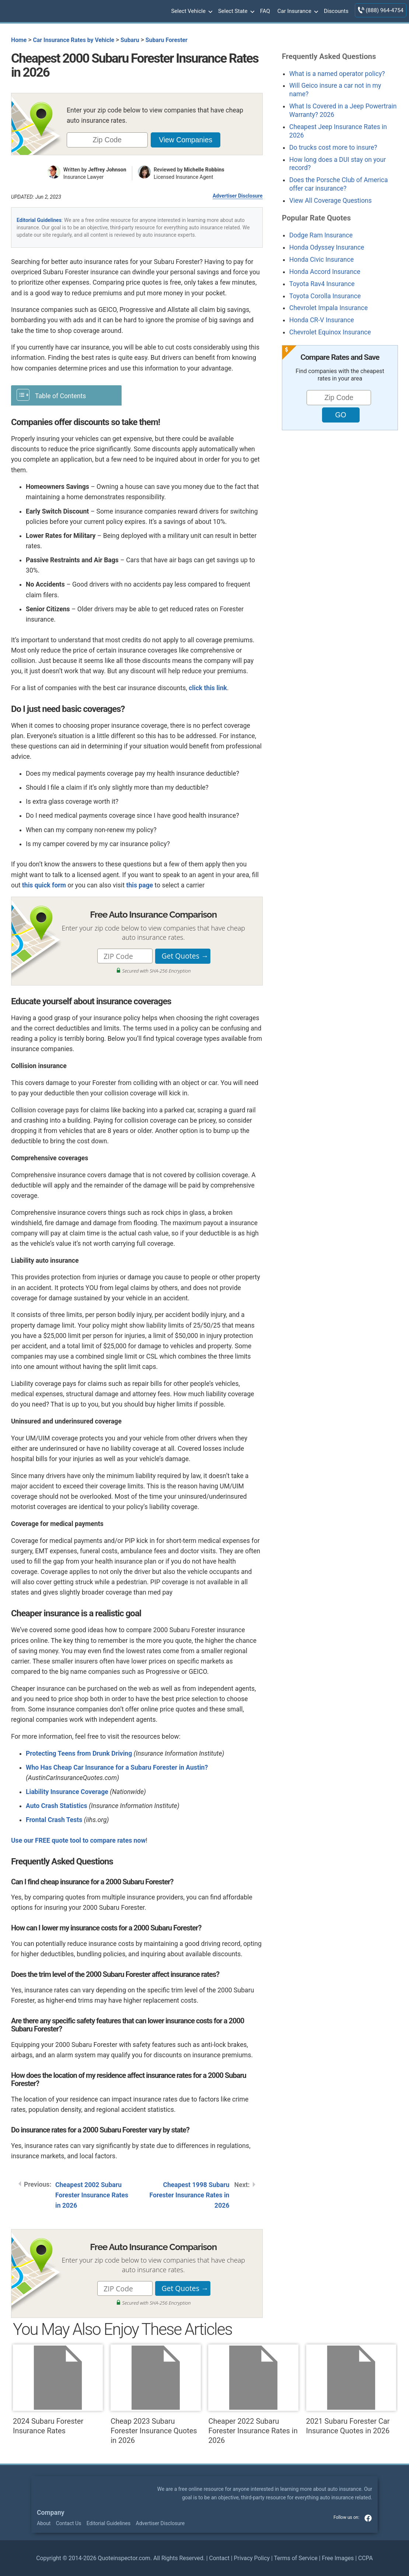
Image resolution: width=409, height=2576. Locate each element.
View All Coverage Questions (330, 200)
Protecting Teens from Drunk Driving (79, 1753)
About (43, 2523)
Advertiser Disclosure (238, 196)
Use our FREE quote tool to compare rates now (78, 1840)
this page (139, 885)
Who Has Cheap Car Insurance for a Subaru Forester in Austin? (117, 1767)
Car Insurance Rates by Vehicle (73, 40)
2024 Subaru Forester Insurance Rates (58, 2389)
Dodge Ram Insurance (321, 235)
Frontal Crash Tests (54, 1820)
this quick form (44, 885)
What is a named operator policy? (337, 73)
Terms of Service (295, 2558)
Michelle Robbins (204, 170)
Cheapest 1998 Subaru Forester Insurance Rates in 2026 (190, 2195)
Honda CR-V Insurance (321, 320)
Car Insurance (297, 11)
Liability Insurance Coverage (67, 1791)
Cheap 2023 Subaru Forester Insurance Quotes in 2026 (155, 2394)
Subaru (129, 40)
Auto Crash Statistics (56, 1806)
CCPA (365, 2558)
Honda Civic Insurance (321, 259)
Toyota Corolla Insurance (325, 296)
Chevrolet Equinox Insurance (330, 332)
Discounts (336, 11)
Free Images (338, 2558)
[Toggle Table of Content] (66, 395)
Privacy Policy (252, 2558)
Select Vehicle (191, 11)
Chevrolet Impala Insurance (328, 308)
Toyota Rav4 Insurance (321, 284)
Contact (219, 2558)
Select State (235, 11)
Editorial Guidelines (39, 220)
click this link (208, 688)
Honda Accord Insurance (324, 271)
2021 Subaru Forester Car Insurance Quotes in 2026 (351, 2389)
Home (19, 40)
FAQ (265, 11)
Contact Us (68, 2523)
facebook (368, 2518)
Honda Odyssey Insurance (326, 247)
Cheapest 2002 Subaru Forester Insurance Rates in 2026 (91, 2195)
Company (50, 2512)
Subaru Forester (167, 40)
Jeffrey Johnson (107, 170)
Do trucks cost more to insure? (333, 147)
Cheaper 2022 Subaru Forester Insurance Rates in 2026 (253, 2394)
